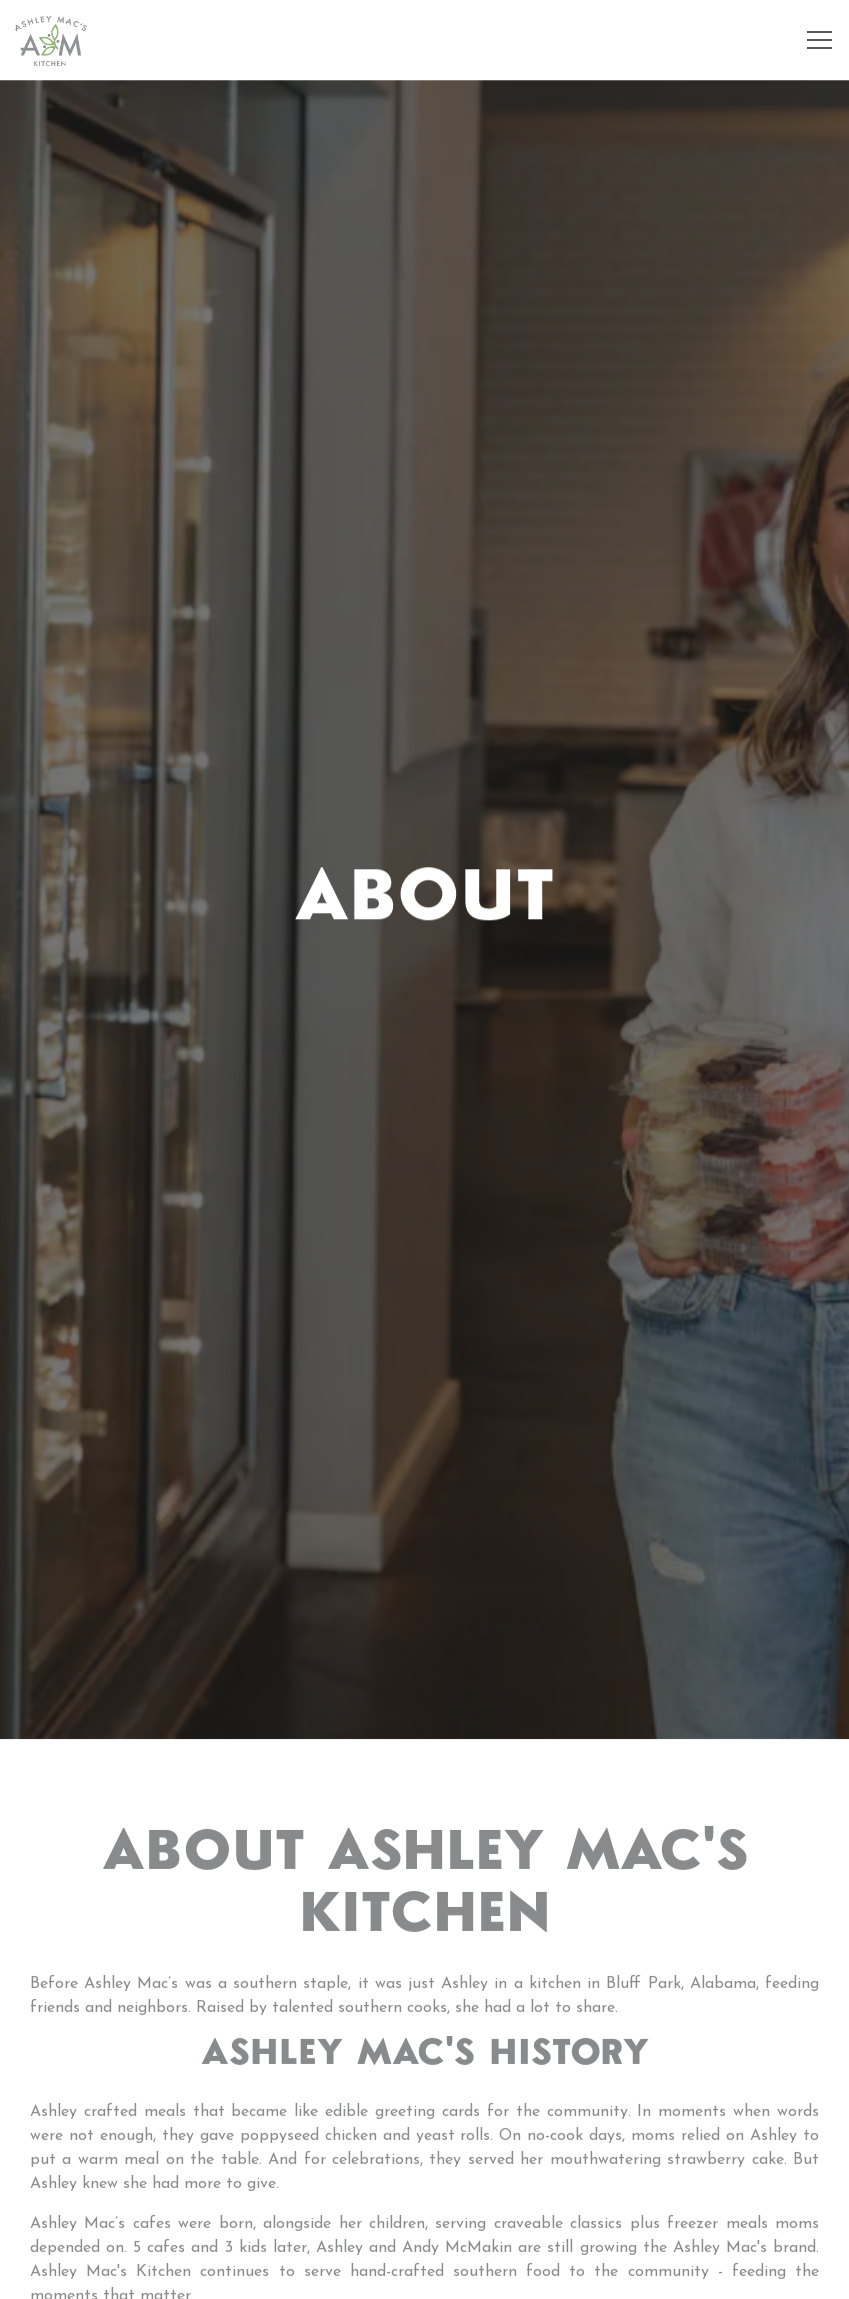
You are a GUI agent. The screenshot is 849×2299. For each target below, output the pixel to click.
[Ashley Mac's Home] (51, 40)
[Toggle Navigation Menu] (819, 40)
